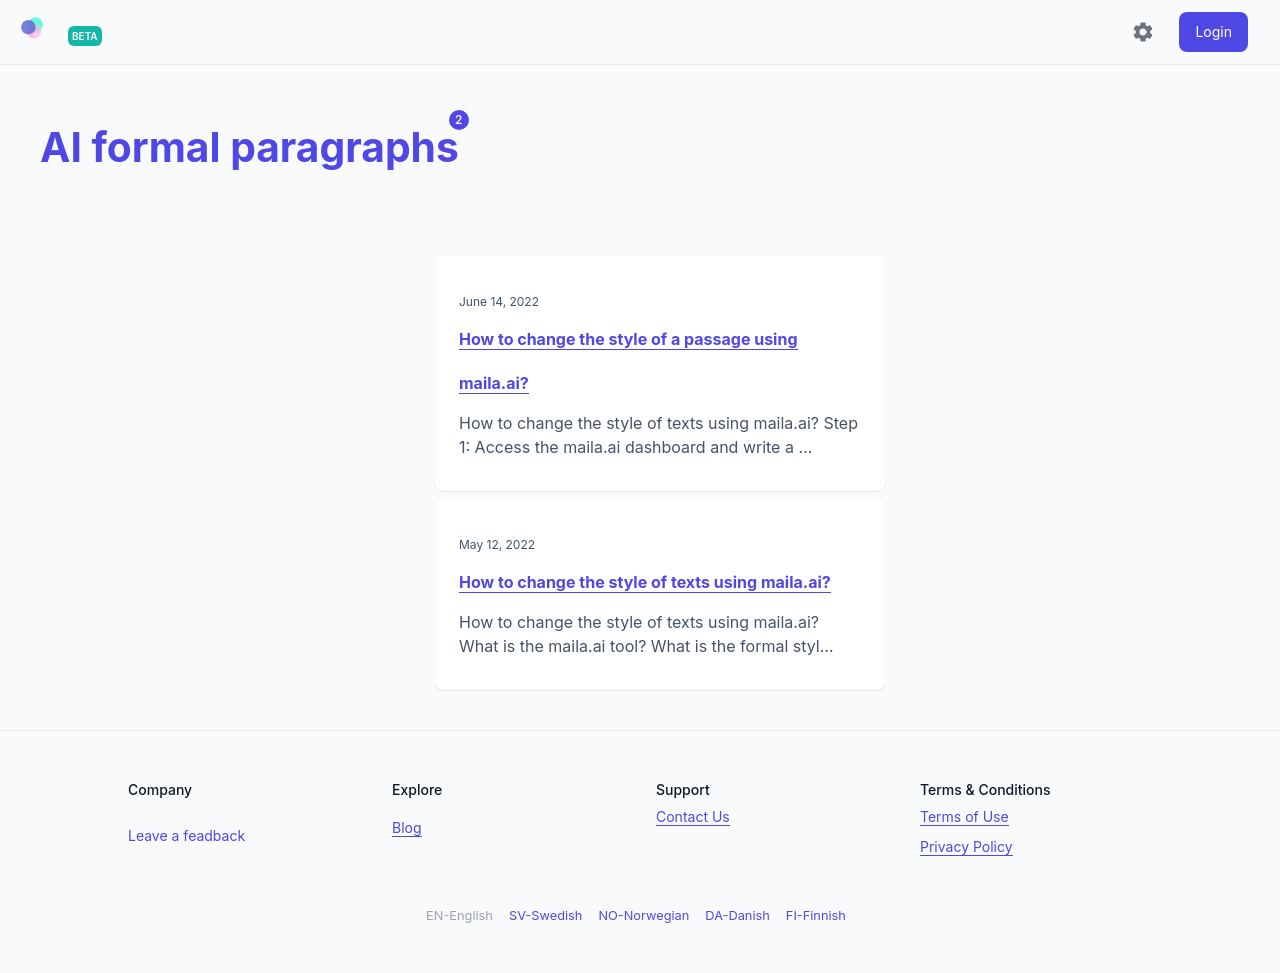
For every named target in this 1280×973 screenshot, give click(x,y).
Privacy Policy (966, 846)
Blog (407, 827)
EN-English (459, 915)
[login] (1213, 32)
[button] (32, 28)
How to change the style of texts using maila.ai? (645, 582)
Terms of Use (964, 816)
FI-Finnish (816, 915)
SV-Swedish (545, 915)
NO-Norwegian (643, 915)
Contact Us (693, 816)
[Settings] (1143, 32)
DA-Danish (737, 915)
